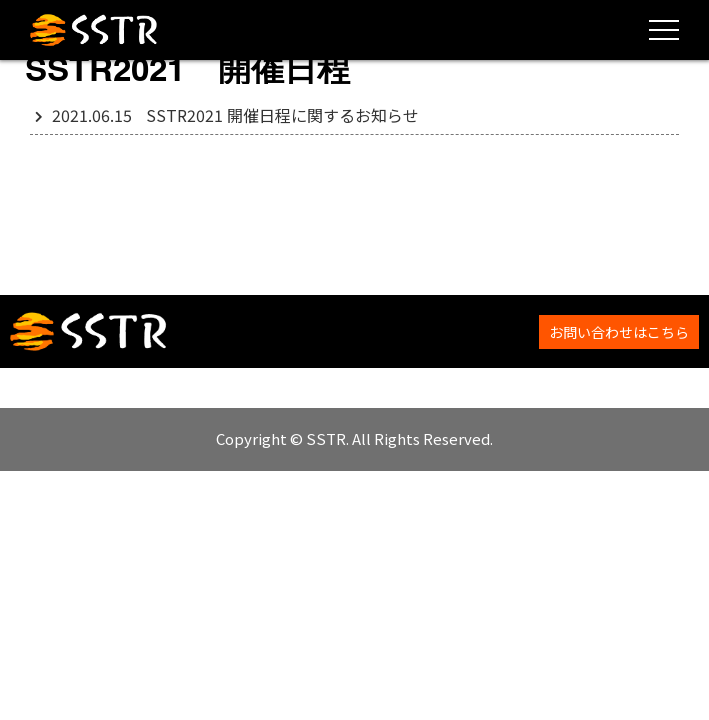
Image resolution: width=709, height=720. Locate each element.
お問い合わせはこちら (619, 332)
